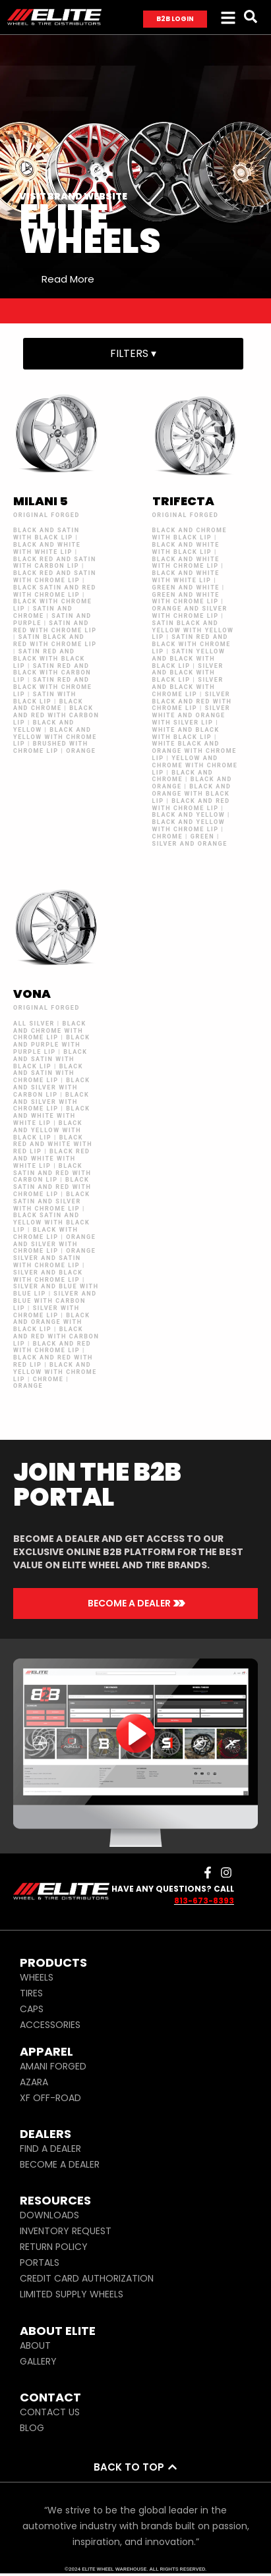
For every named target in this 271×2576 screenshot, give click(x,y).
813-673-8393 (204, 1900)
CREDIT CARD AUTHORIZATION (87, 2278)
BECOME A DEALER (60, 2164)
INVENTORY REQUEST (65, 2230)
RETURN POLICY (54, 2246)
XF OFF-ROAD (50, 2097)
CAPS (32, 2008)
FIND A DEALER (50, 2148)
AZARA (34, 2082)
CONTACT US (50, 2412)
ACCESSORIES (50, 2024)
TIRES (31, 1993)
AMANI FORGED (53, 2066)
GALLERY (38, 2361)
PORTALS (39, 2262)
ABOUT (35, 2345)
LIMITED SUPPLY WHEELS (71, 2294)
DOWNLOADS (49, 2215)
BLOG (32, 2427)
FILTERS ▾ (133, 353)
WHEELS (36, 1977)
